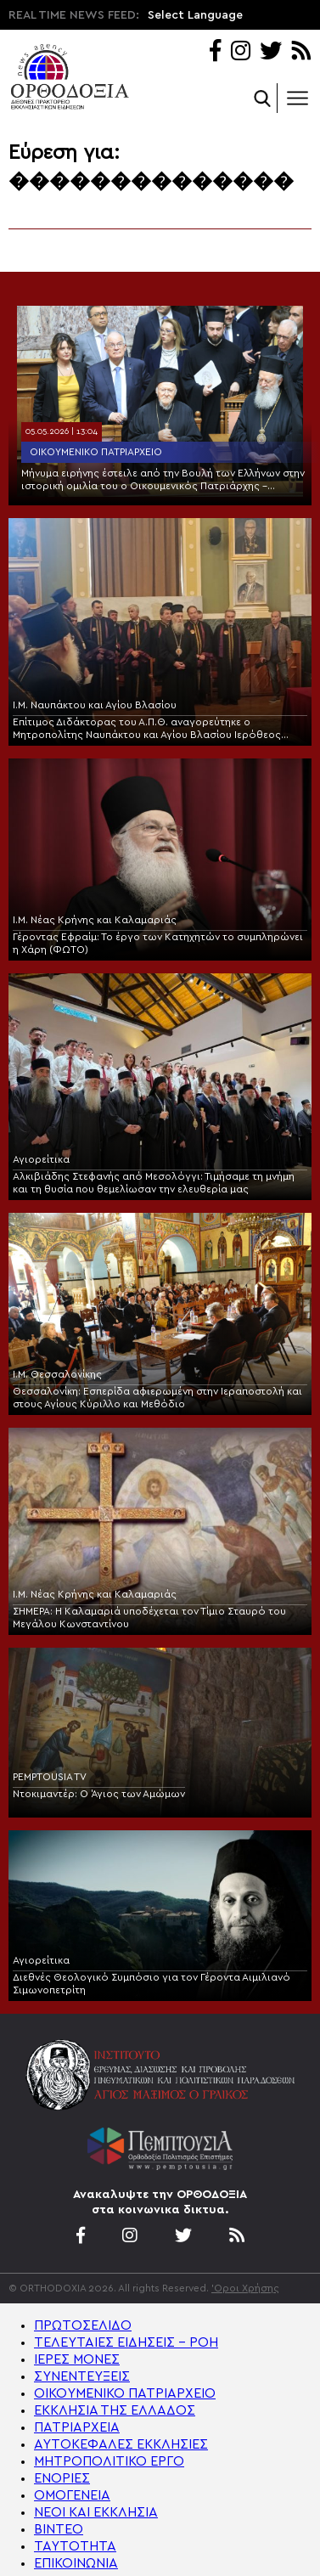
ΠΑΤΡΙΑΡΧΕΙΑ (77, 2427)
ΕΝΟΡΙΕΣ (62, 2478)
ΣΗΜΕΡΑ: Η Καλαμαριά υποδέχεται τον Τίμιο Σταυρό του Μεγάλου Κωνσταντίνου (149, 1617)
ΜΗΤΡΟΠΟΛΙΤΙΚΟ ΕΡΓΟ (109, 2461)
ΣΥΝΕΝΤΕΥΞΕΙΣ (82, 2376)
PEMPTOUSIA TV (50, 1777)
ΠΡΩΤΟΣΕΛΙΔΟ (83, 2325)
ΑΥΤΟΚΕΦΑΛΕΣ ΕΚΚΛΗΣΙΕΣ (121, 2444)
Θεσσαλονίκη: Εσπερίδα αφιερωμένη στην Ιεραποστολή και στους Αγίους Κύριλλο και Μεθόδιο (157, 1397)
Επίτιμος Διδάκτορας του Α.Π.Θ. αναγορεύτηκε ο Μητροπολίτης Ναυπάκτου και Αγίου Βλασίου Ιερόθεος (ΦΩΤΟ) (147, 729)
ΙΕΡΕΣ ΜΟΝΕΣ (77, 2359)
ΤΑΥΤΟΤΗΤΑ (75, 2546)
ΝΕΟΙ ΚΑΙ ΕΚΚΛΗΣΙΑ (96, 2512)
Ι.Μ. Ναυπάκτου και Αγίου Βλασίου (95, 705)
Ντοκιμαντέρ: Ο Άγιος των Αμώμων (99, 1794)
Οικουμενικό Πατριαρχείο (96, 452)
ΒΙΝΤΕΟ (58, 2529)
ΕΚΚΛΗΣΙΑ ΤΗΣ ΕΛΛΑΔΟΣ (114, 2410)
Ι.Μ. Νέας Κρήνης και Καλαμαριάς (95, 920)
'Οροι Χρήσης (245, 2288)
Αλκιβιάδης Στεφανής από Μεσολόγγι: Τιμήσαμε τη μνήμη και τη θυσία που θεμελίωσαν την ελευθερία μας (154, 1182)
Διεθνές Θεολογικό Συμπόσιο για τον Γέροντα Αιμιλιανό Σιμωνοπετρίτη (151, 1983)
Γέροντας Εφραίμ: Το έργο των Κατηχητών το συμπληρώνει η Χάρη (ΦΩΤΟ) (158, 943)
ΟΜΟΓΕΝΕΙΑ (72, 2495)
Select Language (195, 15)
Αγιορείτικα (41, 1159)
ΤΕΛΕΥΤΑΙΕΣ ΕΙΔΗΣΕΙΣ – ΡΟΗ (126, 2342)
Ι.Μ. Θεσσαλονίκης (57, 1374)
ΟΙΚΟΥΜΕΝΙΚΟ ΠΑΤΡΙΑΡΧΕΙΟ (125, 2393)
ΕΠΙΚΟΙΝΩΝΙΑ (76, 2563)
